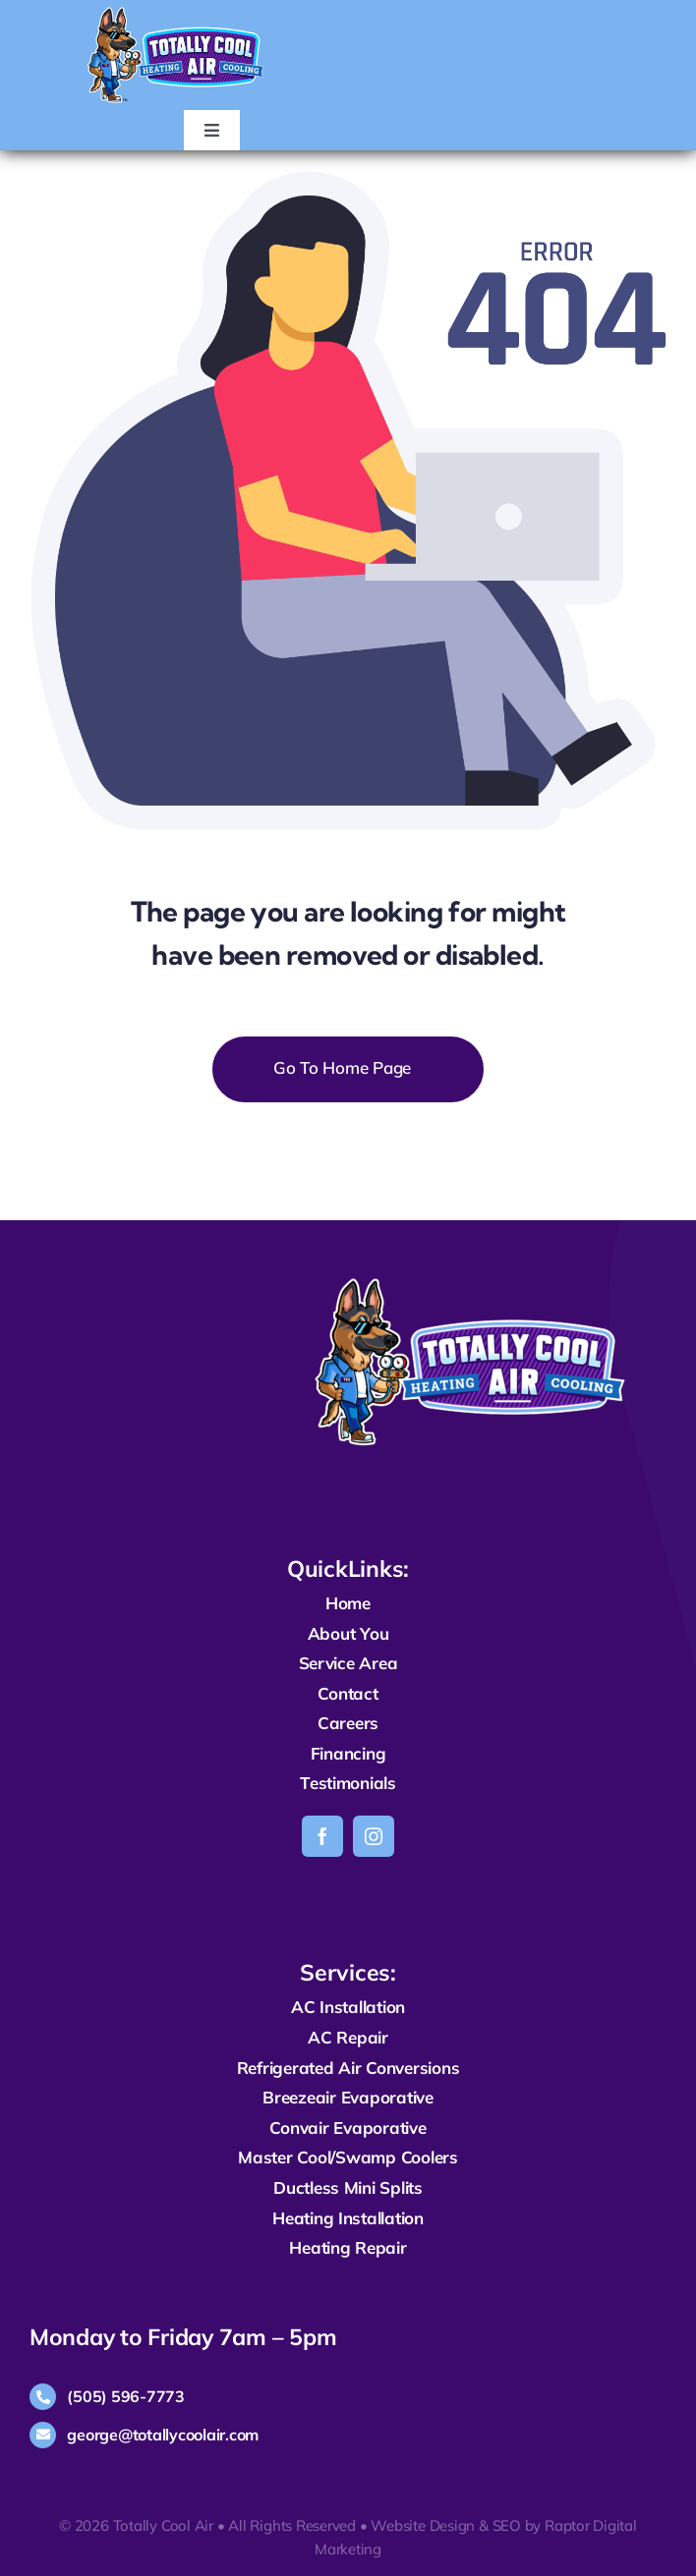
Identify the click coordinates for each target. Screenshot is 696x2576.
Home (348, 1603)
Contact (347, 1693)
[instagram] (373, 1836)
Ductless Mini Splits (348, 2187)
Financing (348, 1753)
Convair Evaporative (347, 2127)
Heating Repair (347, 2247)
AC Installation (348, 2006)
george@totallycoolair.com (163, 2434)
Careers (348, 1722)
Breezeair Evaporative (348, 2097)
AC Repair (348, 2037)
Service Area (348, 1662)
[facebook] (322, 1836)
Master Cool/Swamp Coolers (348, 2157)
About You (348, 1633)
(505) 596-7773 (125, 2396)
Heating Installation (348, 2218)
